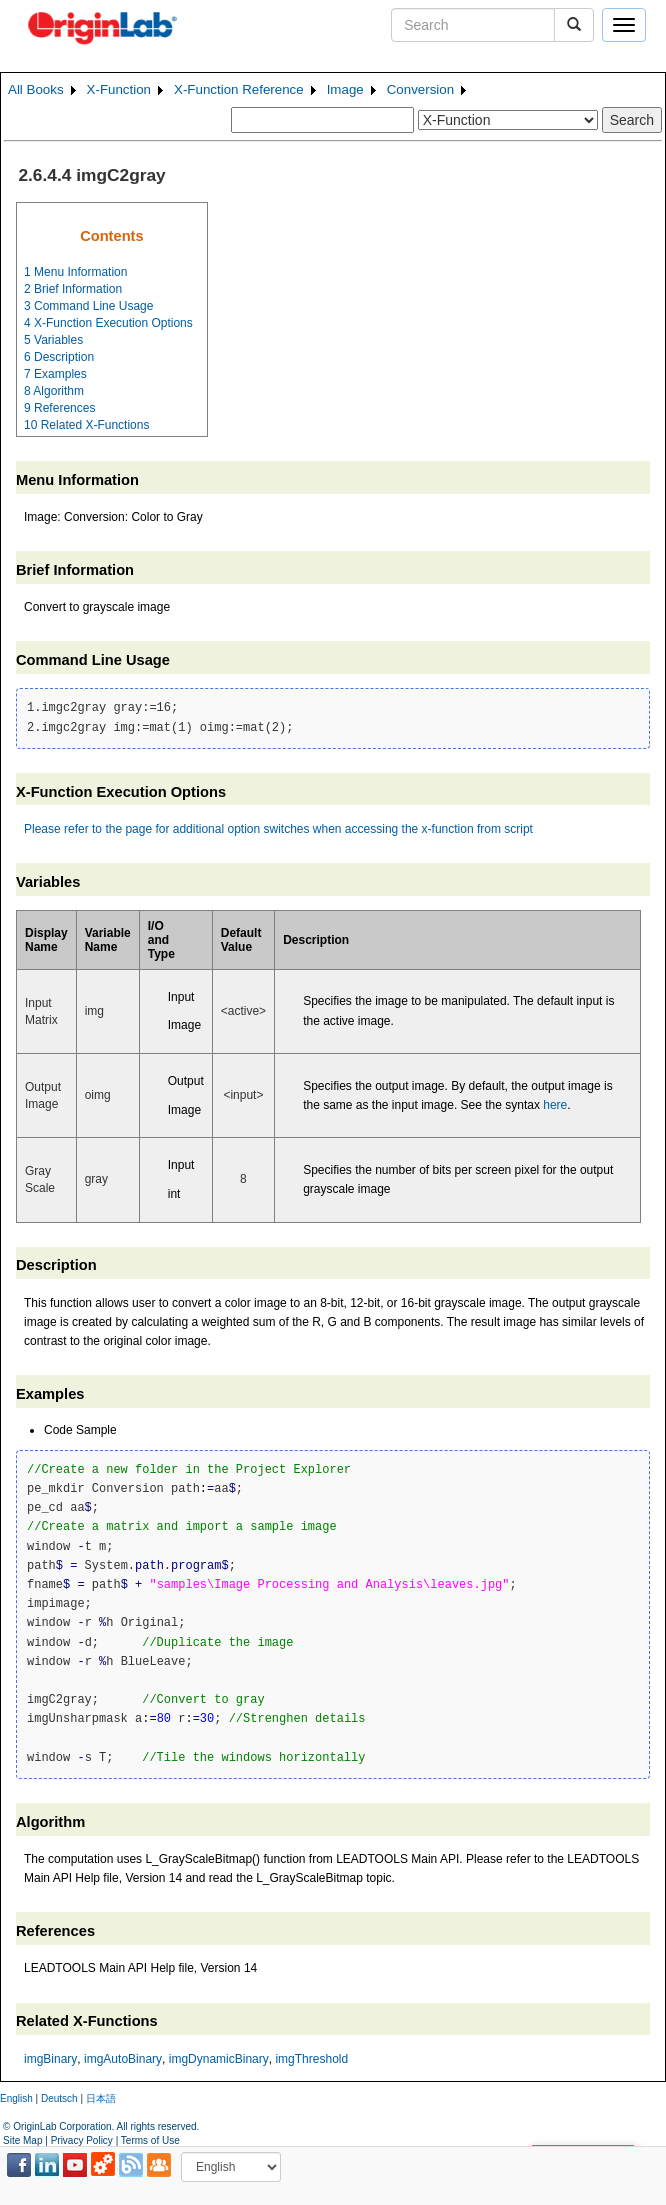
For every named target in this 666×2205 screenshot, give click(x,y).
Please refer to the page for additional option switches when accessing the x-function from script (278, 829)
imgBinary (50, 2059)
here (555, 1105)
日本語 (101, 2098)
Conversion (420, 89)
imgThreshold (311, 2059)
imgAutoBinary (123, 2059)
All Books (36, 89)
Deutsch (59, 2098)
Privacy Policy (82, 2140)
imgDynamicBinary (219, 2059)
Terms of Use (150, 2140)
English (16, 2098)
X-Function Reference (239, 89)
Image (345, 89)
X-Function (119, 89)
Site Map (22, 2140)
